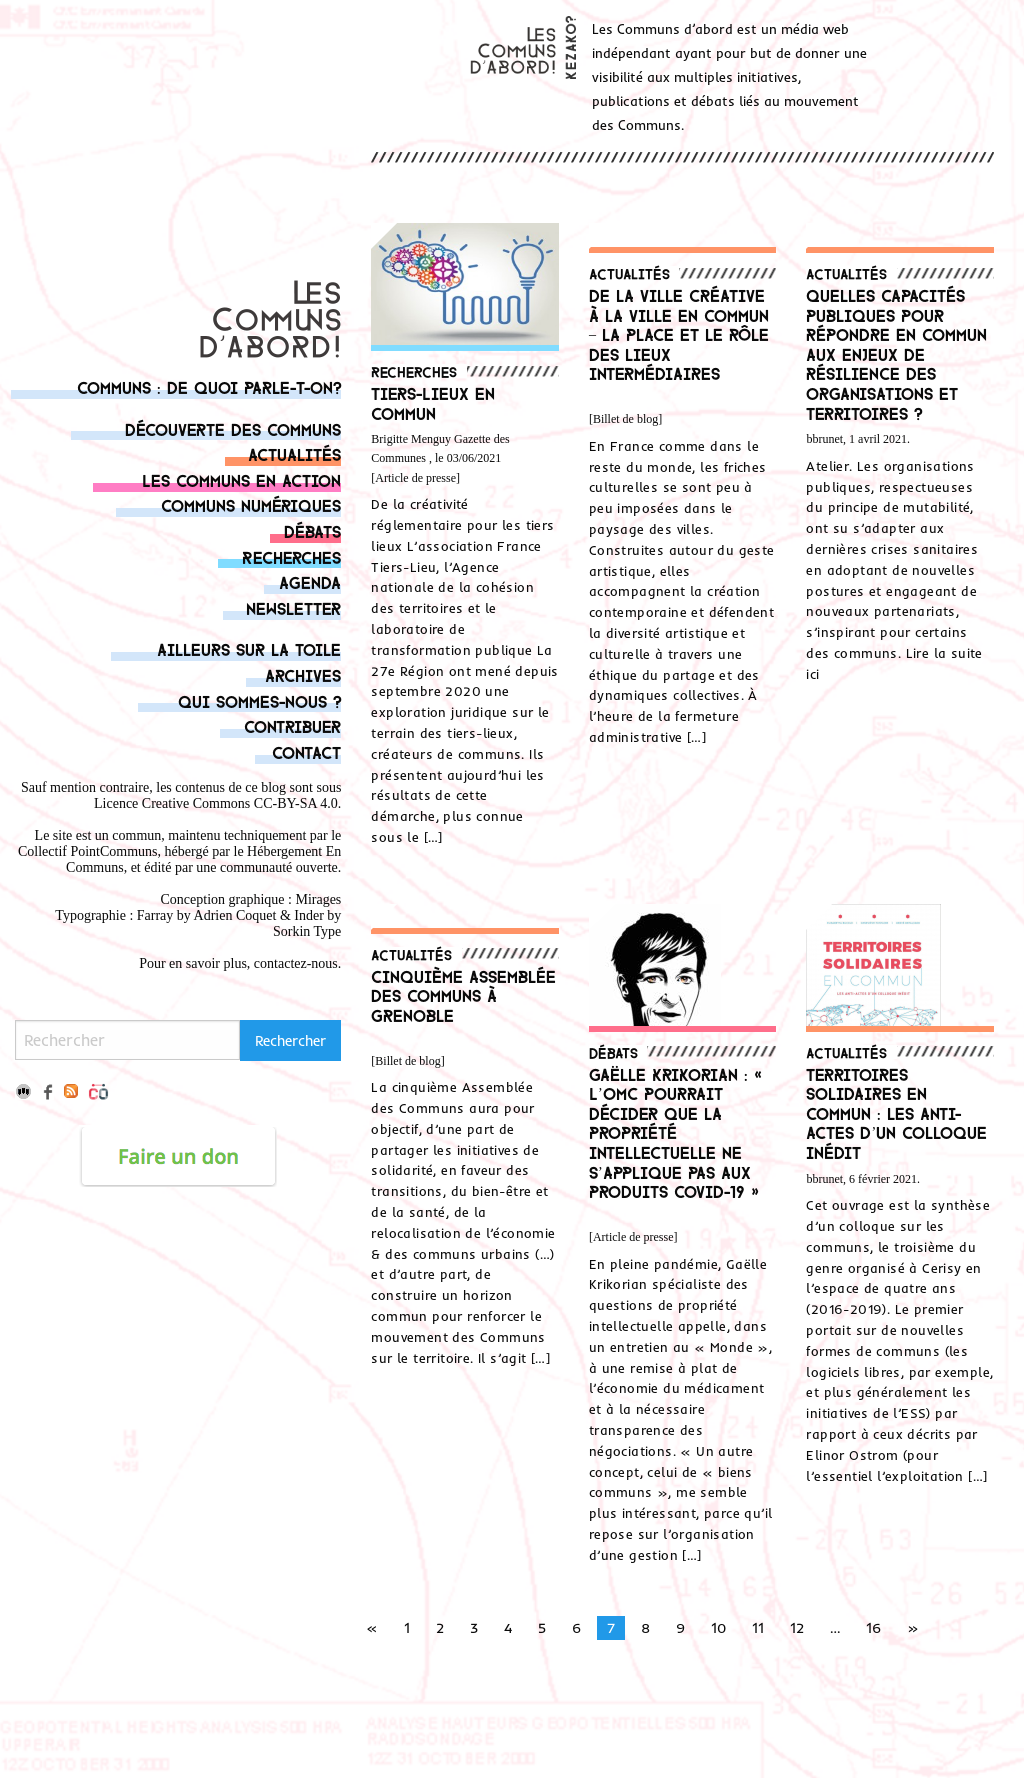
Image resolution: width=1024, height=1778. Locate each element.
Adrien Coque (233, 915)
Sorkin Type (307, 931)
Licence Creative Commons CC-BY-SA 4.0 (216, 803)
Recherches (291, 556)
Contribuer (292, 725)
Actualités (294, 453)
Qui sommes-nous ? (259, 700)
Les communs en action (241, 479)
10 (718, 1628)
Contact (306, 751)
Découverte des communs (233, 428)
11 (758, 1628)
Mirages (318, 899)
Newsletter (293, 607)
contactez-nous (296, 963)
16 (873, 1628)
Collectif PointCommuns (88, 851)
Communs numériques (251, 504)
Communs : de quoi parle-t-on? (209, 386)
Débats (312, 530)
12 (797, 1628)
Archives (303, 674)
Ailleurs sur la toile (249, 648)
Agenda (310, 581)
